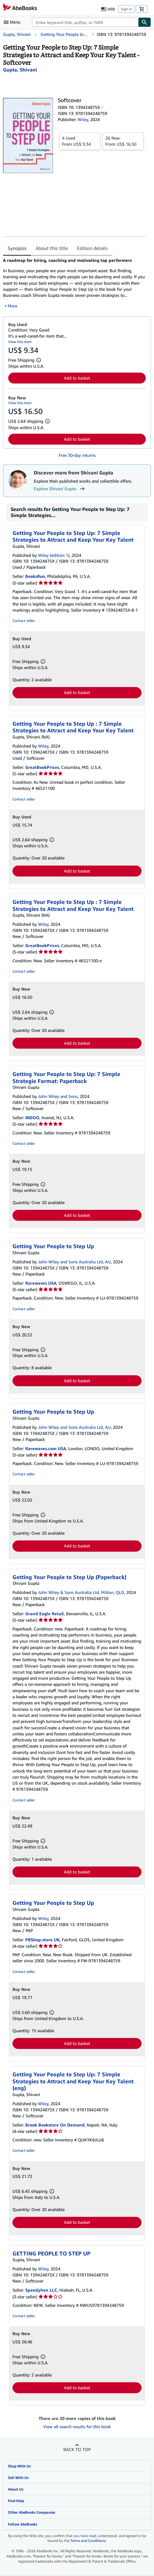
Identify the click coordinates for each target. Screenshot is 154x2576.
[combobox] (85, 22)
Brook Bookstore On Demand (55, 2124)
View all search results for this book (77, 2426)
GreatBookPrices (42, 767)
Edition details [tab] (92, 248)
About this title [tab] (52, 248)
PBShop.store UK (42, 1939)
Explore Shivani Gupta (60, 489)
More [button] (12, 305)
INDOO (32, 1117)
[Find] (144, 22)
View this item (20, 341)
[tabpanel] (74, 283)
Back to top (77, 2449)
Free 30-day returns (77, 455)
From (79, 141)
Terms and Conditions (88, 2540)
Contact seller (23, 620)
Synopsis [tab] (17, 248)
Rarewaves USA (40, 1283)
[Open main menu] (13, 22)
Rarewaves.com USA (45, 1448)
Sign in (126, 9)
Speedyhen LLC (41, 2290)
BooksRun (35, 576)
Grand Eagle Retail (44, 1613)
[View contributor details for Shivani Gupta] (20, 70)
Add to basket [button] (77, 377)
